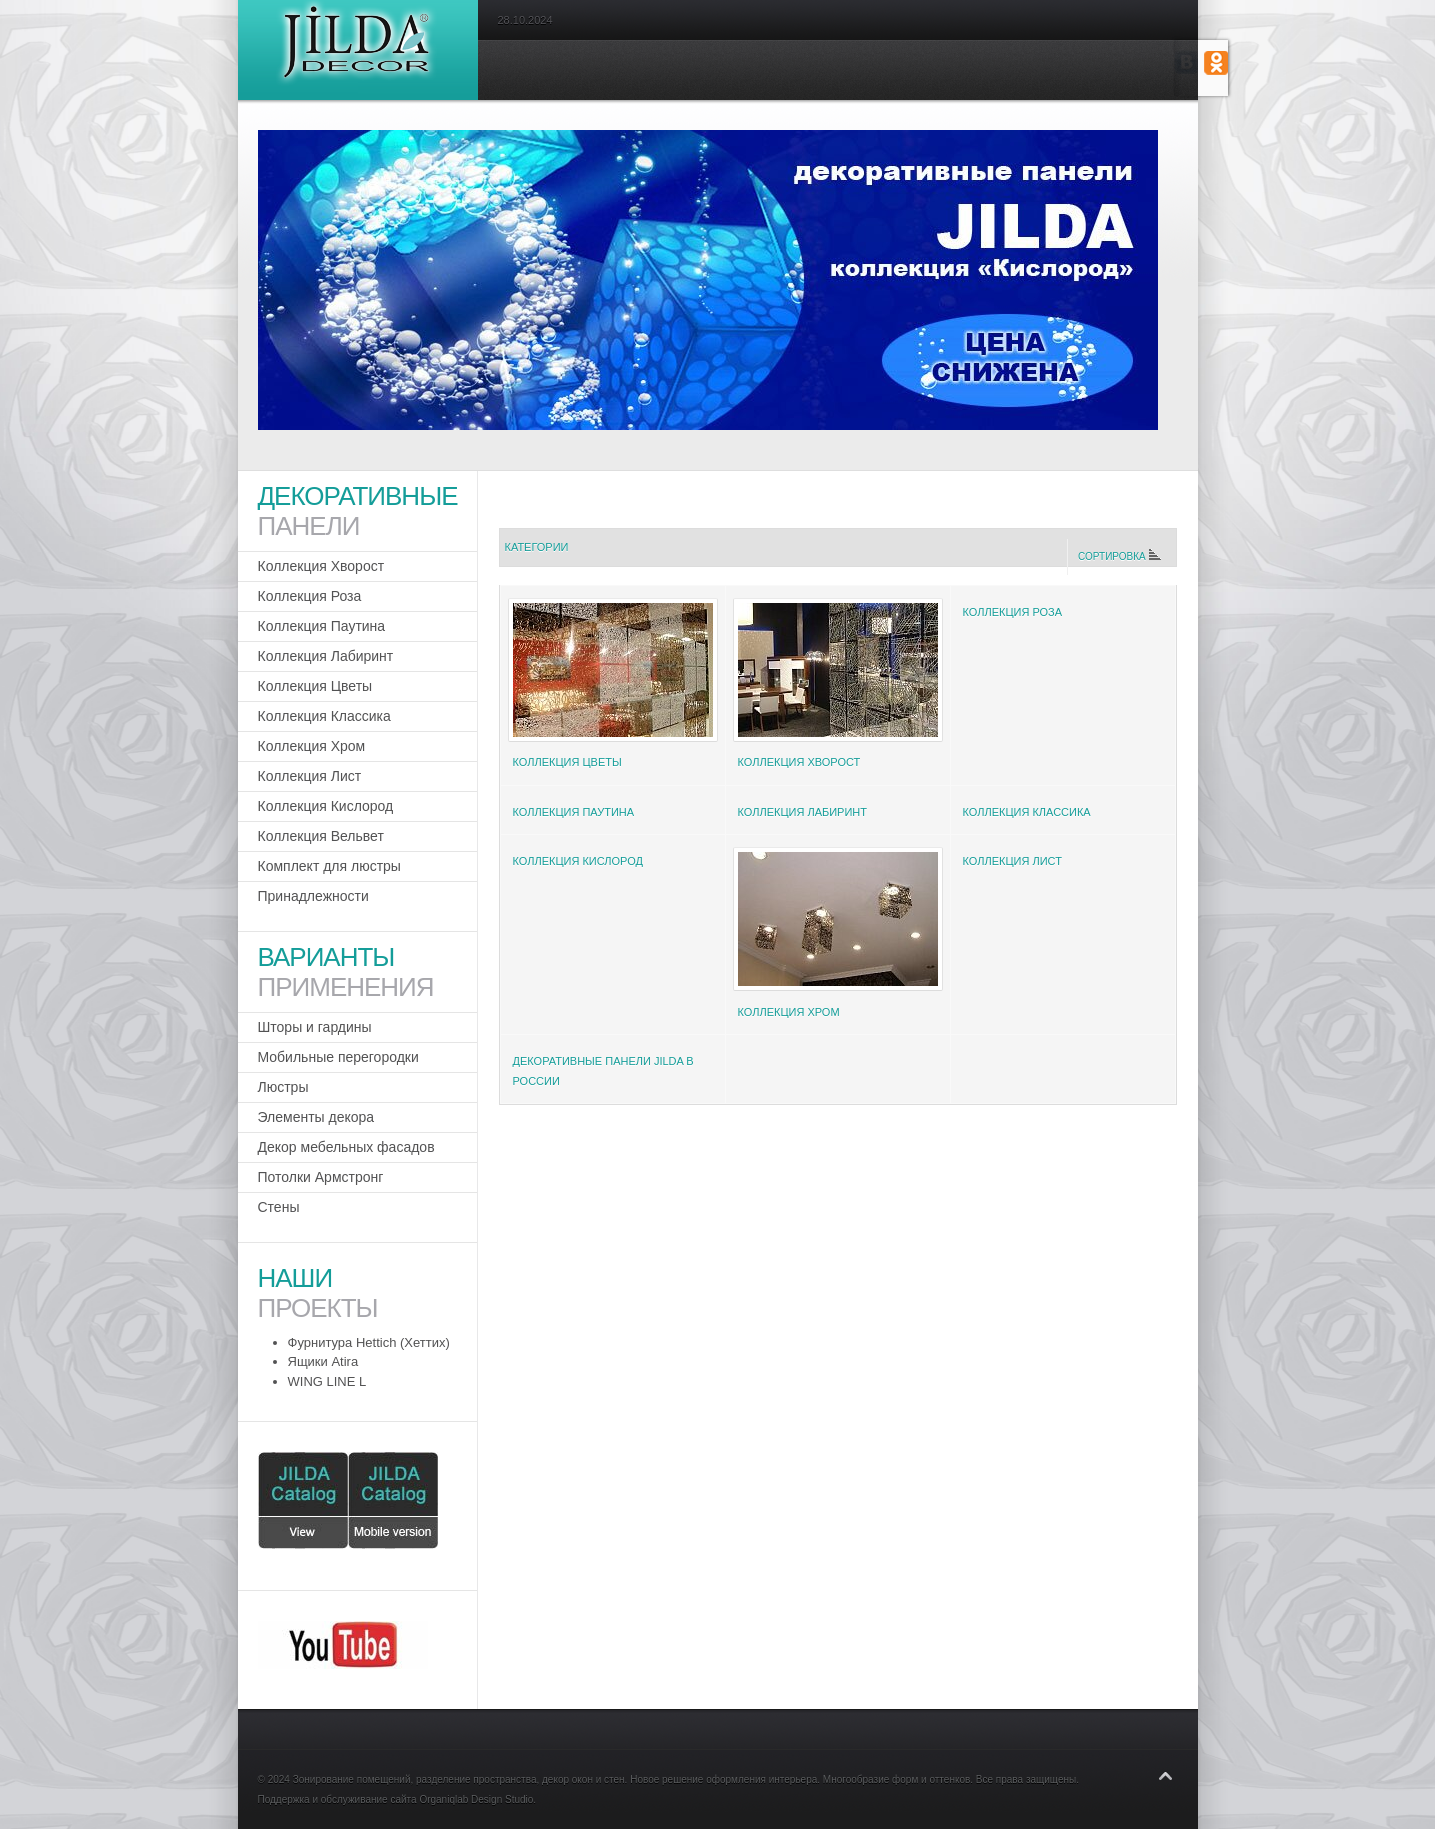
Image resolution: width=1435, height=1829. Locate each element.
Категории (537, 547)
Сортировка (1119, 556)
